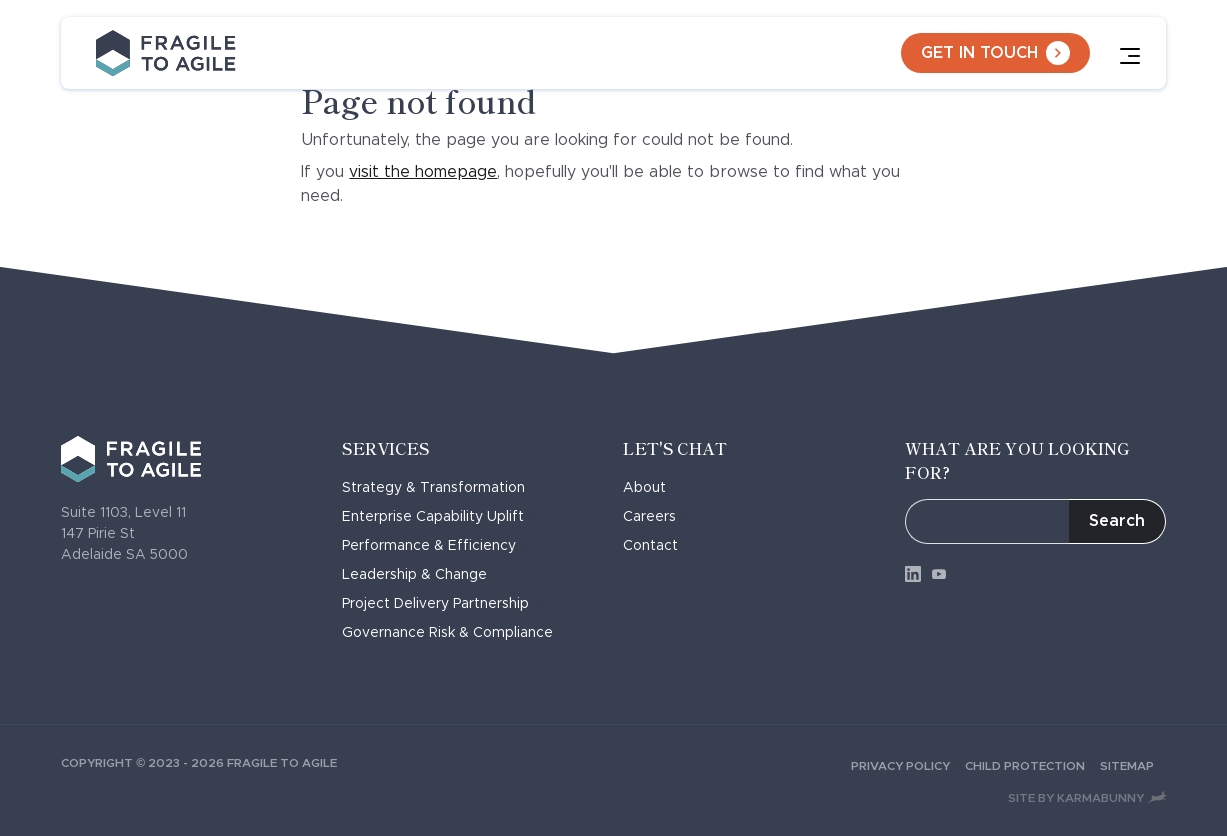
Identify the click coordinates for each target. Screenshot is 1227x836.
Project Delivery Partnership (442, 604)
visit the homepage (423, 172)
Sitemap (1133, 766)
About (651, 488)
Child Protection (1032, 766)
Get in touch (995, 53)
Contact (657, 546)
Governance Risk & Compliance (454, 633)
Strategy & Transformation (440, 488)
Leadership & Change (421, 575)
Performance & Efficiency (435, 546)
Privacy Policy (908, 766)
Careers (656, 517)
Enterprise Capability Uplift (439, 517)
